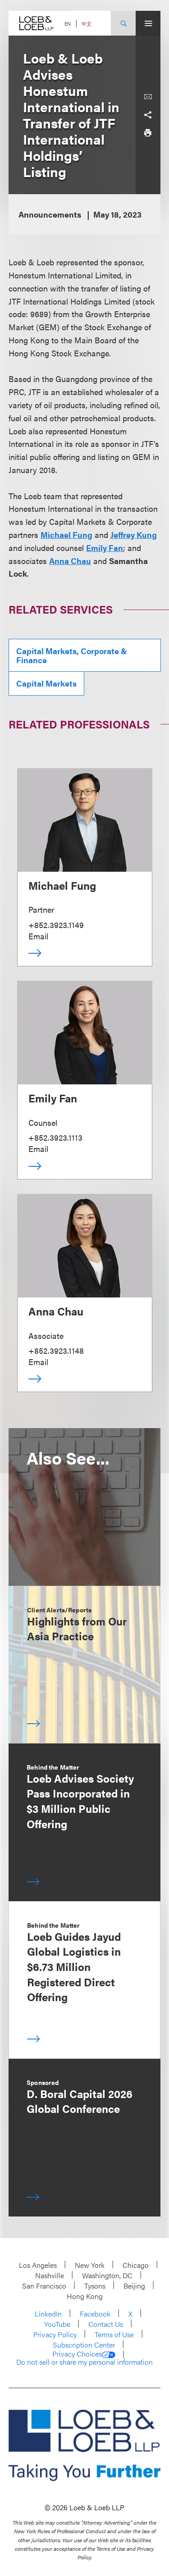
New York (90, 2265)
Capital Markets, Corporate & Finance (71, 655)
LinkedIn (48, 2313)
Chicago (136, 2265)
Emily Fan (104, 547)
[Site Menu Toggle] (148, 23)
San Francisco (44, 2285)
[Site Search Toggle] (123, 23)
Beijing (134, 2285)
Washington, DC (107, 2275)
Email (38, 936)
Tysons (94, 2285)
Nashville (49, 2275)
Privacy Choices (83, 2354)
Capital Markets (46, 683)
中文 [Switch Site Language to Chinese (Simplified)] (86, 23)
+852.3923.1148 (56, 1350)
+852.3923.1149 (56, 924)
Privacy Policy (55, 2334)
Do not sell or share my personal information (84, 2362)
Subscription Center (84, 2344)
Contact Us (105, 2324)
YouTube (57, 2324)
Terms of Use (114, 2334)
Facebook (95, 2313)
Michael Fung (66, 534)
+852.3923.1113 (55, 1137)
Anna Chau (70, 560)
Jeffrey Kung (133, 534)
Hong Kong (85, 2296)
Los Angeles (38, 2265)
